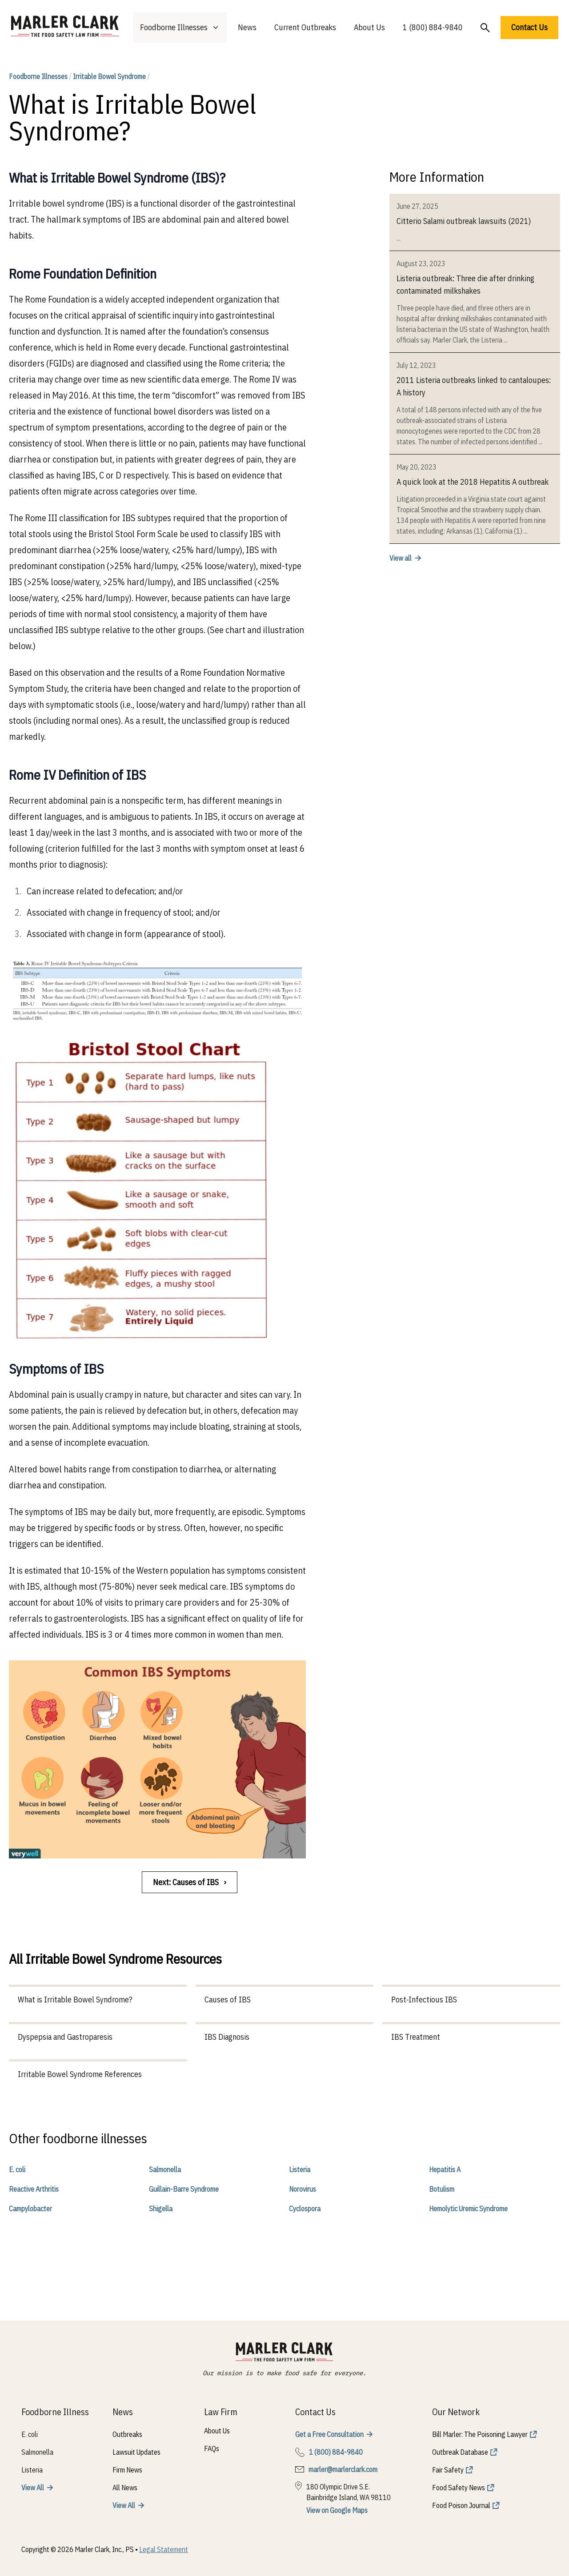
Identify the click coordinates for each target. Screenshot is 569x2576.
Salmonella (165, 2169)
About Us (369, 27)
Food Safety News (458, 2487)
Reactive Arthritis (34, 2189)
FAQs (211, 2448)
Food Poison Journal (461, 2505)
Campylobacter (30, 2208)
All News (124, 2487)
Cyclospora (305, 2208)
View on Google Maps (337, 2510)
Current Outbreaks (305, 27)
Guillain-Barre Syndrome (184, 2189)
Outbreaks (127, 2434)
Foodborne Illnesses (38, 76)
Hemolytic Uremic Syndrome (468, 2208)
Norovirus (302, 2189)
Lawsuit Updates (136, 2452)
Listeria (299, 2169)
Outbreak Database (460, 2452)
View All (32, 2487)
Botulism (441, 2189)
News (247, 27)
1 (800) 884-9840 (433, 27)
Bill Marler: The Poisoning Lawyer (480, 2434)
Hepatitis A (445, 2169)
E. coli (17, 2169)
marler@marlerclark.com (343, 2469)
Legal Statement (163, 2549)
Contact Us (529, 27)
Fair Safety (448, 2469)
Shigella (160, 2208)
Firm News (127, 2469)
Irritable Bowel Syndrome (109, 76)
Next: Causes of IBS (189, 1882)
